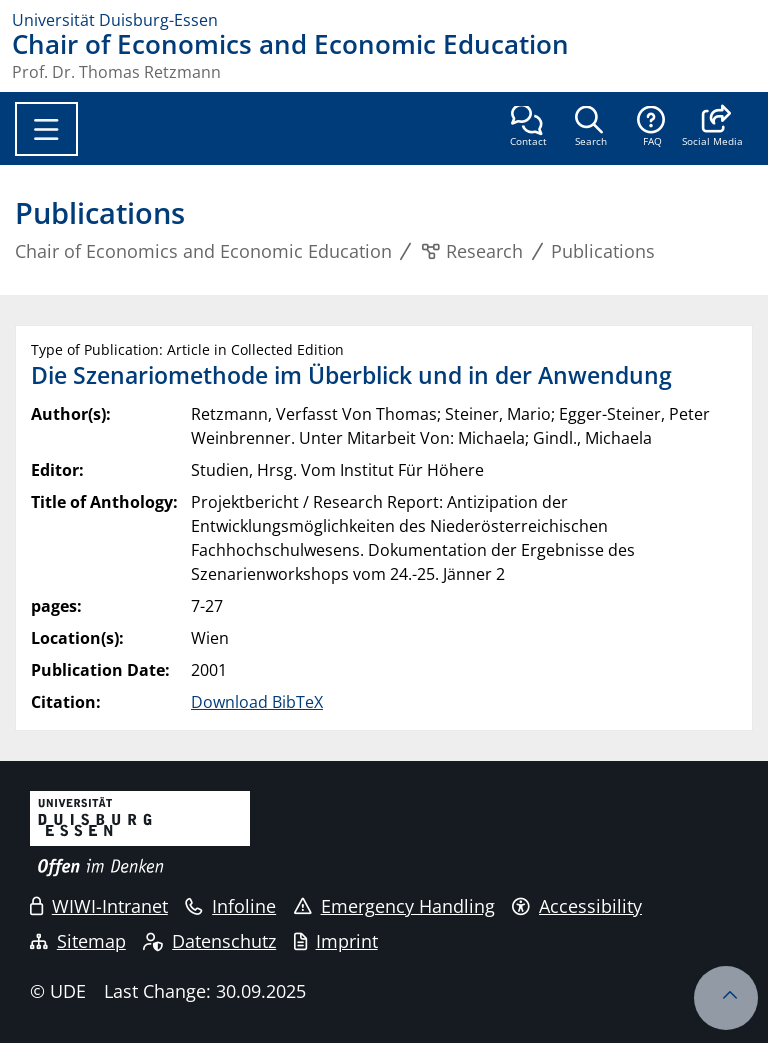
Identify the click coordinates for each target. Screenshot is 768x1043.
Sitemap (78, 941)
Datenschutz (209, 941)
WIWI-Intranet (99, 906)
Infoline (230, 906)
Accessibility (577, 906)
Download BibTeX (257, 702)
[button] (712, 128)
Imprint (336, 941)
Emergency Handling (394, 906)
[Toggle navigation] (46, 129)
